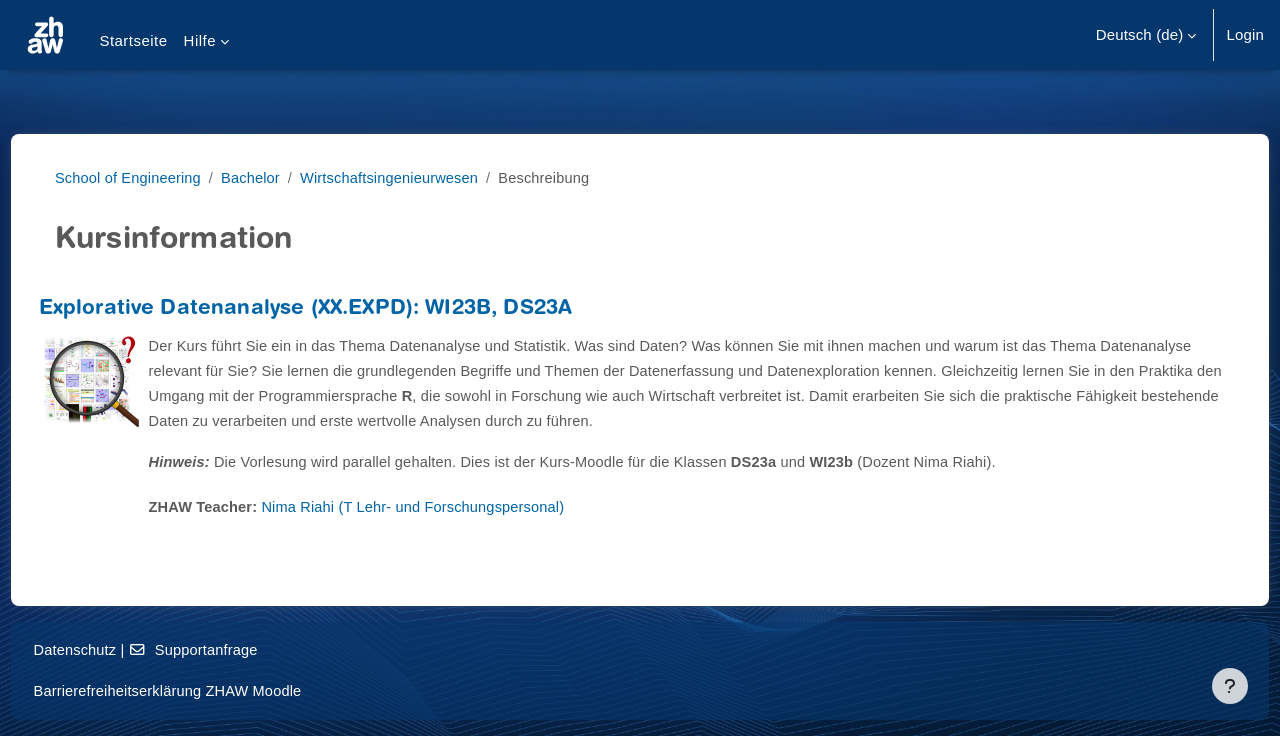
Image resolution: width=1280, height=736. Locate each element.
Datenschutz (113, 649)
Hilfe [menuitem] (200, 40)
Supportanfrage (235, 649)
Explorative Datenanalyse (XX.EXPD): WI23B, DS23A (343, 309)
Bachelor (271, 177)
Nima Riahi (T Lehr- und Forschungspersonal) (458, 506)
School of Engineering (146, 177)
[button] (1146, 35)
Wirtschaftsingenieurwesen (413, 177)
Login (1245, 34)
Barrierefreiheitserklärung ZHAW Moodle (209, 690)
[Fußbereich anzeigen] (1230, 686)
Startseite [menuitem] (133, 40)
